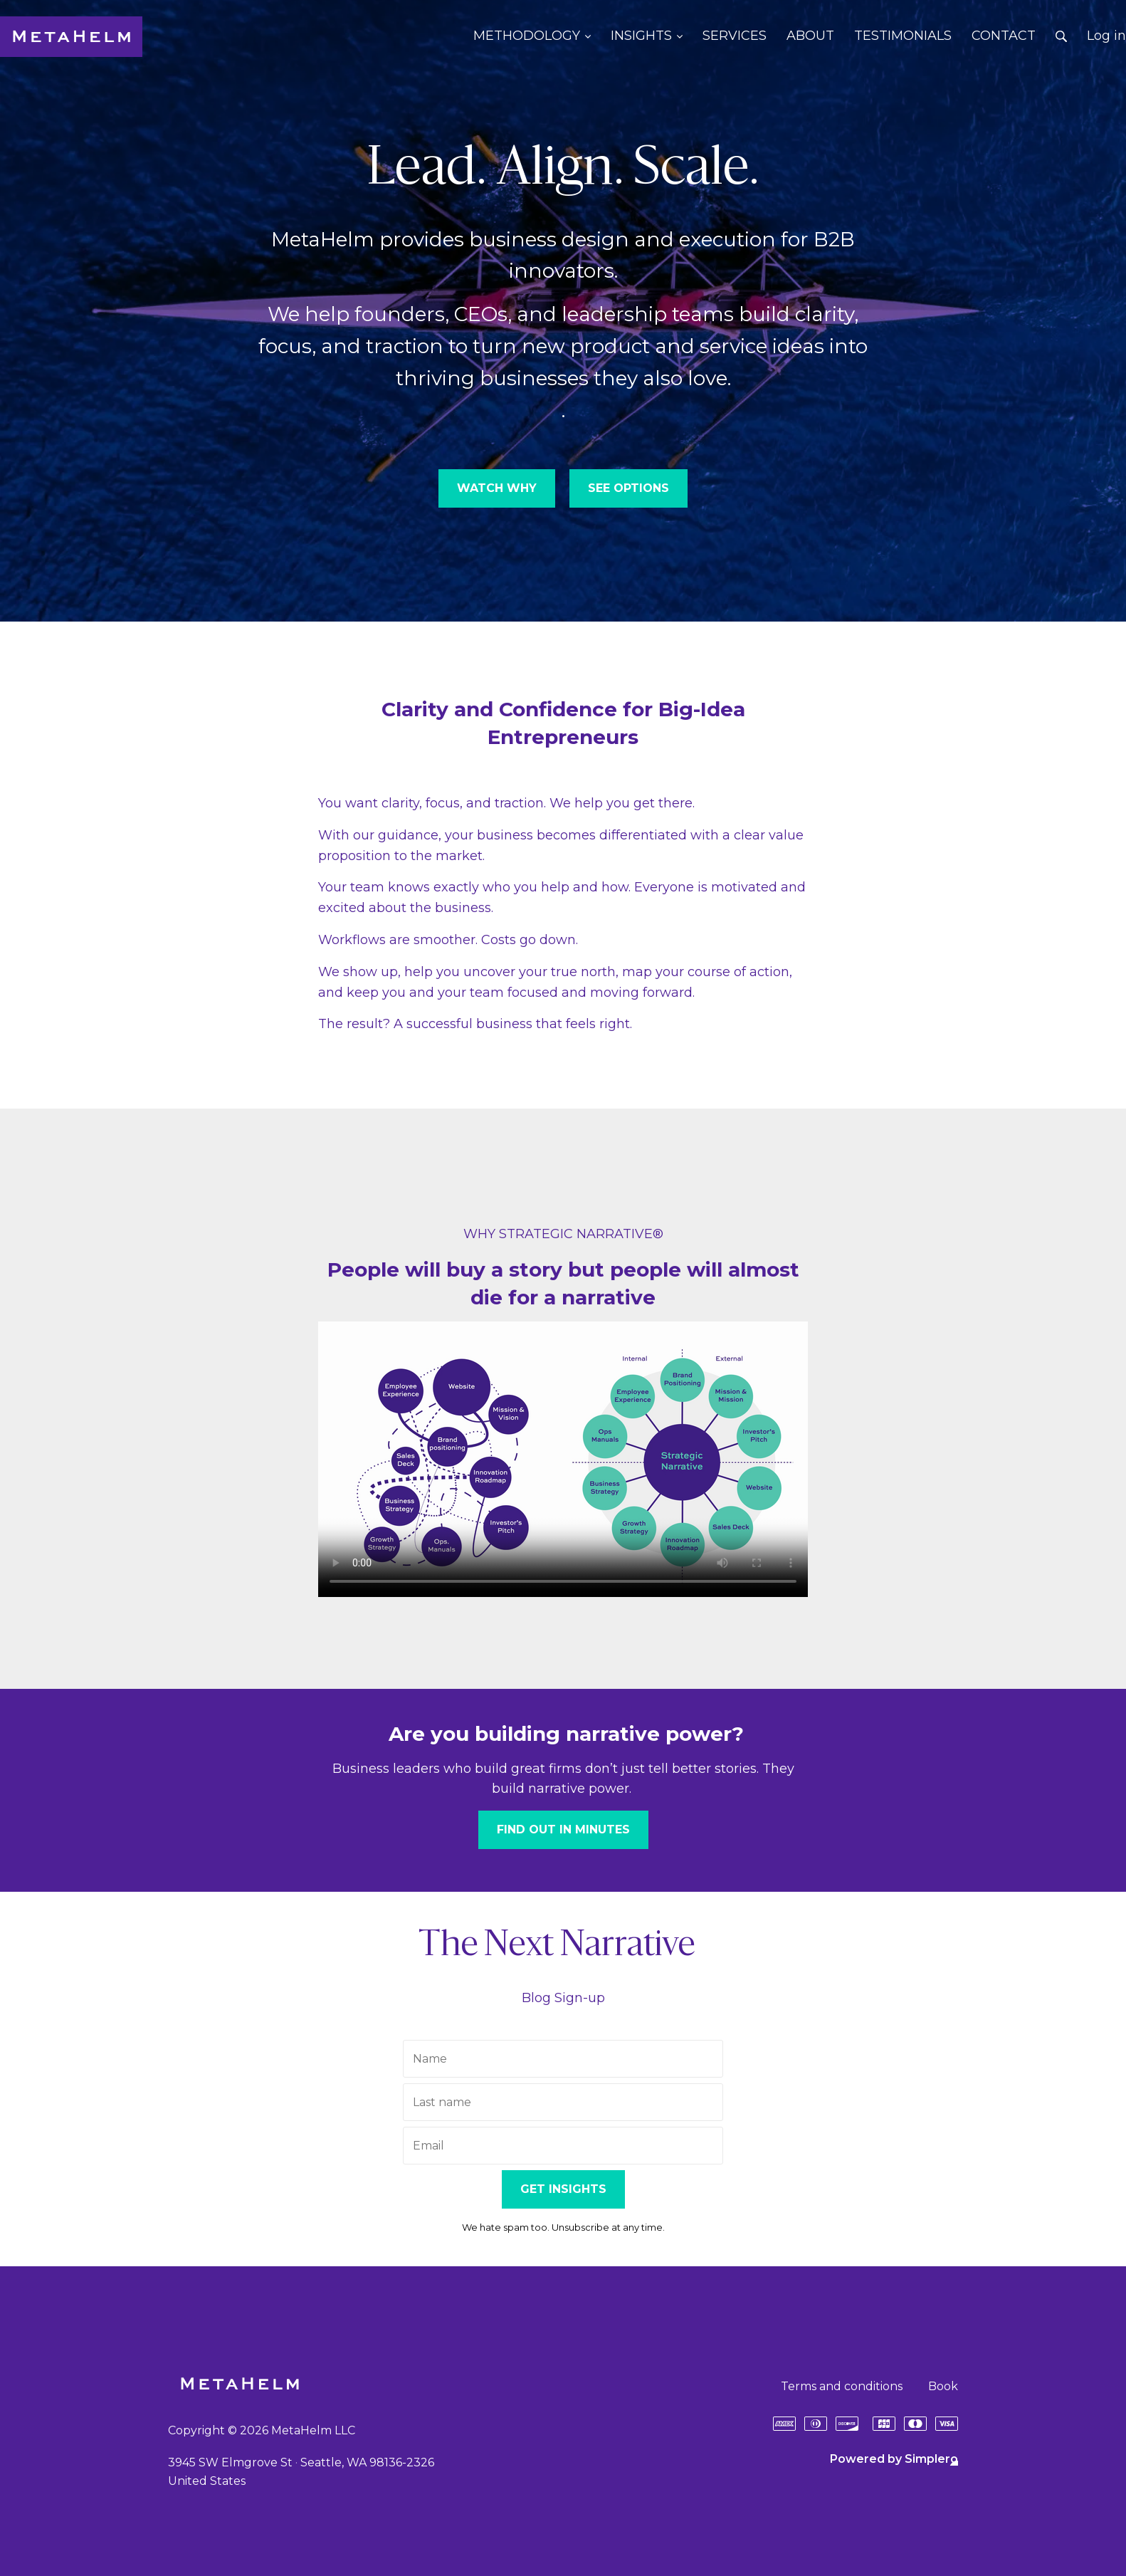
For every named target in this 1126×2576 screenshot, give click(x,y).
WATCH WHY (497, 488)
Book (943, 2386)
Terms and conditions (842, 2386)
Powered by (894, 2459)
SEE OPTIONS (628, 488)
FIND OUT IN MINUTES (563, 1829)
